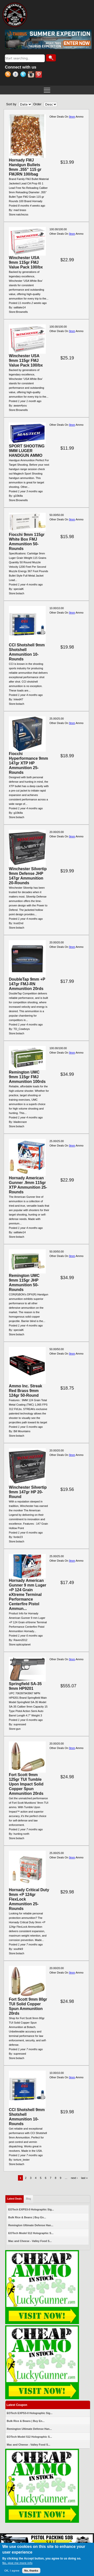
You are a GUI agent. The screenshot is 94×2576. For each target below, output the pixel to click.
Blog (28, 2198)
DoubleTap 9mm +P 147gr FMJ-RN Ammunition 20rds (27, 984)
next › (74, 2177)
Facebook (16, 75)
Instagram (31, 75)
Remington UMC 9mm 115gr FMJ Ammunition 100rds (27, 1077)
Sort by (11, 104)
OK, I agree (11, 2570)
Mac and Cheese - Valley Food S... (30, 2241)
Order (37, 104)
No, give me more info (17, 2563)
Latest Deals (15, 2197)
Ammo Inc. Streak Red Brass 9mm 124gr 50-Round (25, 1390)
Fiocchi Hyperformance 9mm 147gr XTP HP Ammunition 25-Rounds (28, 763)
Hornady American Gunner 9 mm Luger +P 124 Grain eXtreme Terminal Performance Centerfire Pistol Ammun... (27, 1594)
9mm (72, 116)
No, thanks (31, 2570)
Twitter (24, 75)
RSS (9, 75)
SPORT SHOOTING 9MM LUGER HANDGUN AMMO (27, 451)
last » (84, 2177)
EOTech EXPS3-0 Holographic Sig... (31, 2209)
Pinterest (39, 75)
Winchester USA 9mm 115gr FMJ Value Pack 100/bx (26, 262)
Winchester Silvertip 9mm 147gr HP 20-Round (28, 1492)
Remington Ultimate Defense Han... (30, 2225)
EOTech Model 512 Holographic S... (31, 2233)
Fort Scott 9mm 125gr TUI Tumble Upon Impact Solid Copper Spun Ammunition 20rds (26, 1784)
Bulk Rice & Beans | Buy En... (27, 2217)
